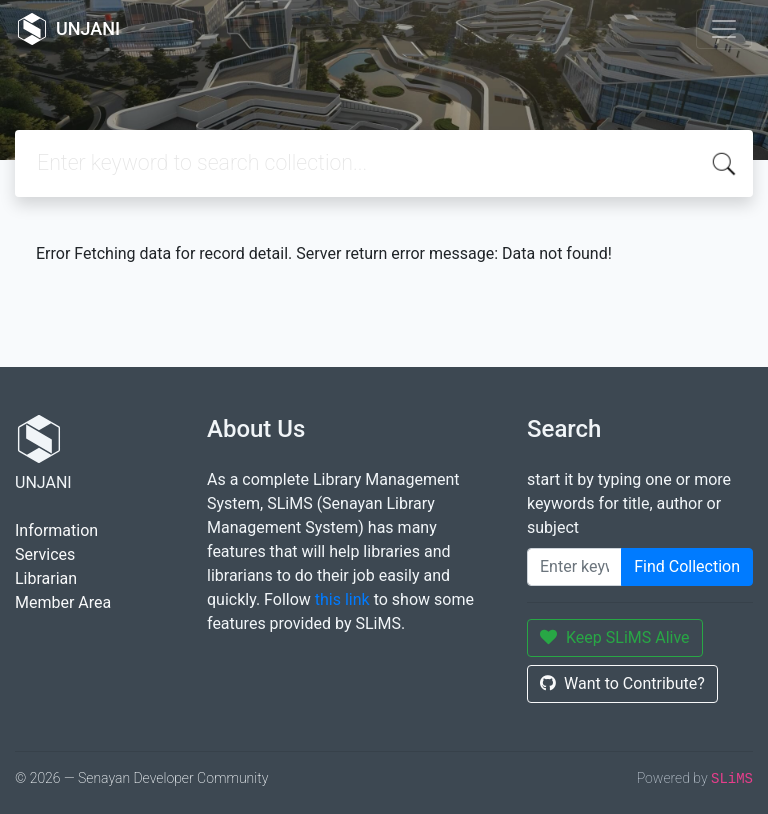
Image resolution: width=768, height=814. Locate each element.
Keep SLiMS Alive (615, 637)
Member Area (63, 602)
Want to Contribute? (622, 683)
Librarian (46, 578)
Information (56, 530)
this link (342, 599)
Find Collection (687, 566)
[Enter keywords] (574, 567)
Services (45, 554)
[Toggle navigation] (724, 29)
